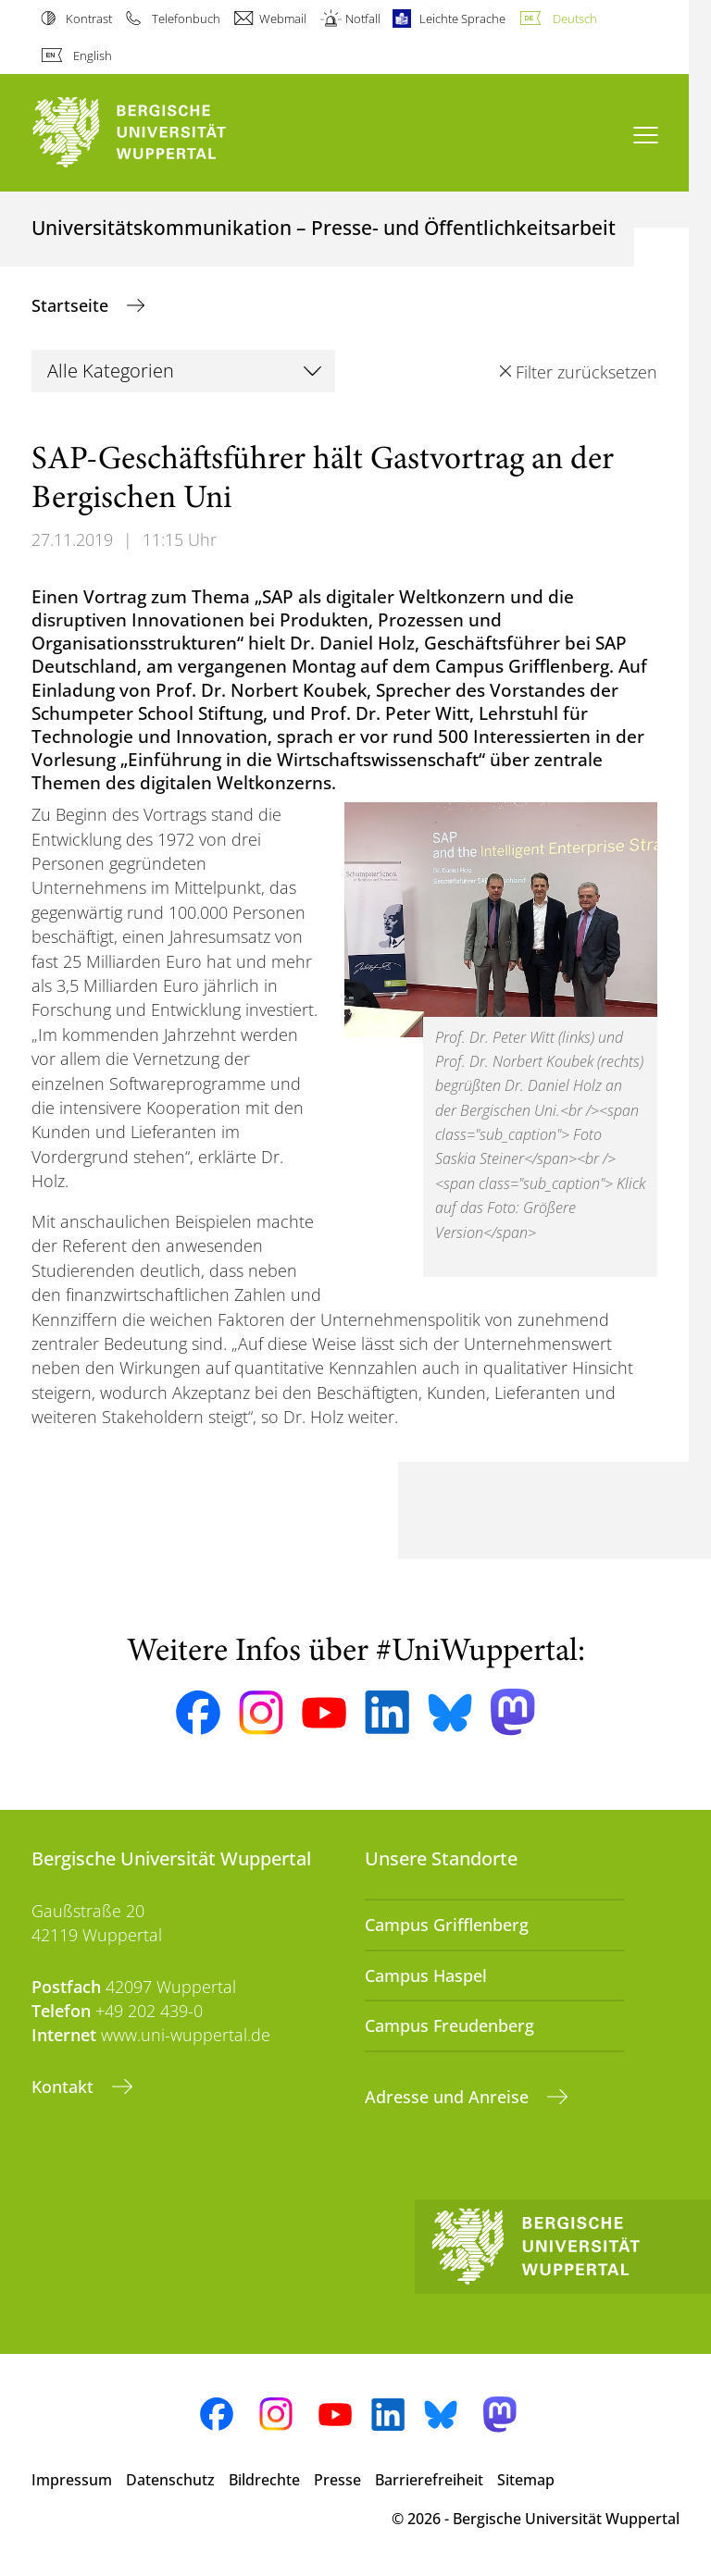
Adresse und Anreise (449, 2097)
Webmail (282, 18)
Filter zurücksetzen (586, 372)
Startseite (72, 305)
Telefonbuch (186, 18)
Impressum (71, 2480)
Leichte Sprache (462, 18)
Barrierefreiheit (429, 2480)
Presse (337, 2480)
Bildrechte (264, 2480)
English (92, 55)
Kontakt (64, 2086)
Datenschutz (170, 2480)
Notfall (362, 18)
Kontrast (89, 18)
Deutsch (575, 18)
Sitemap (526, 2480)
